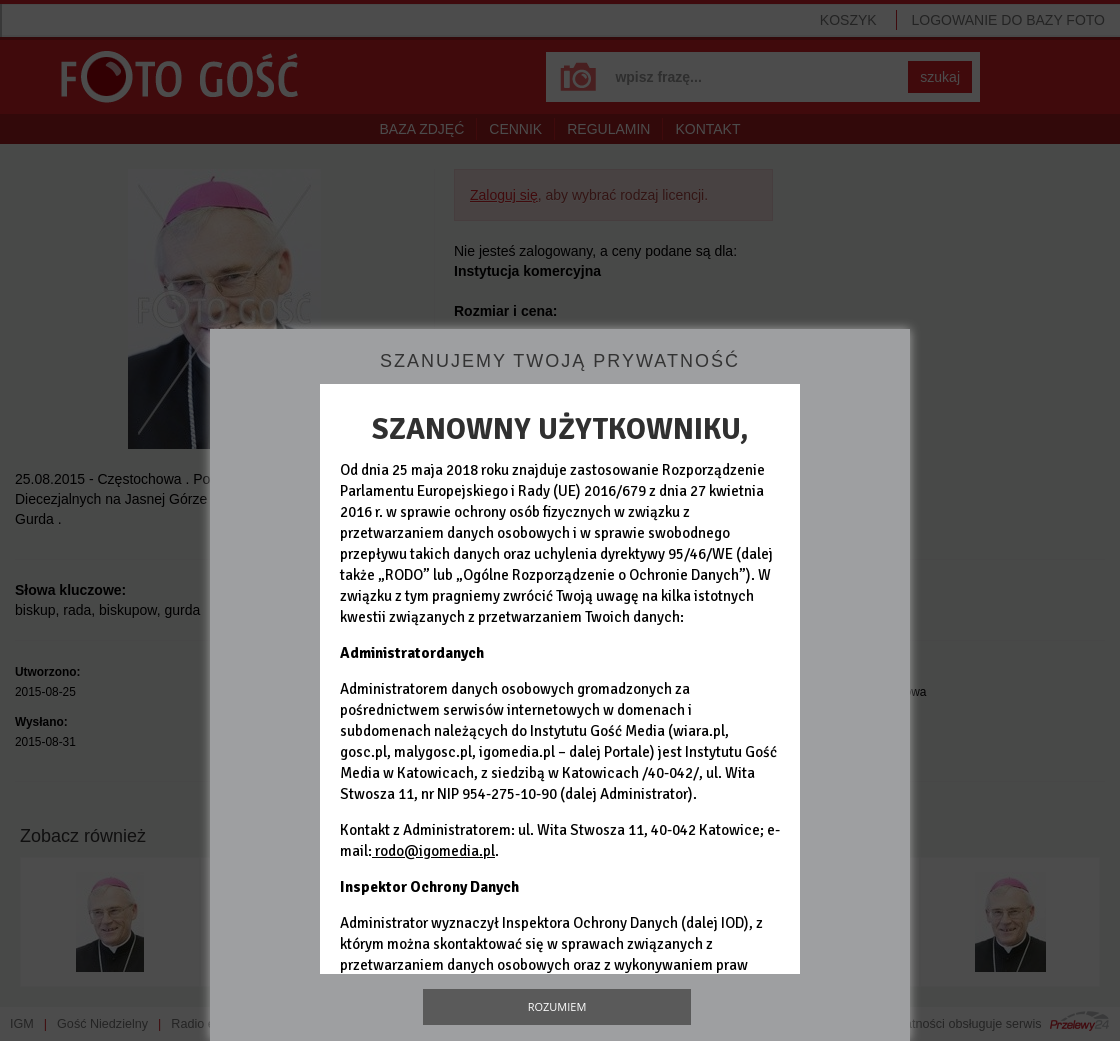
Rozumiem (557, 1006)
